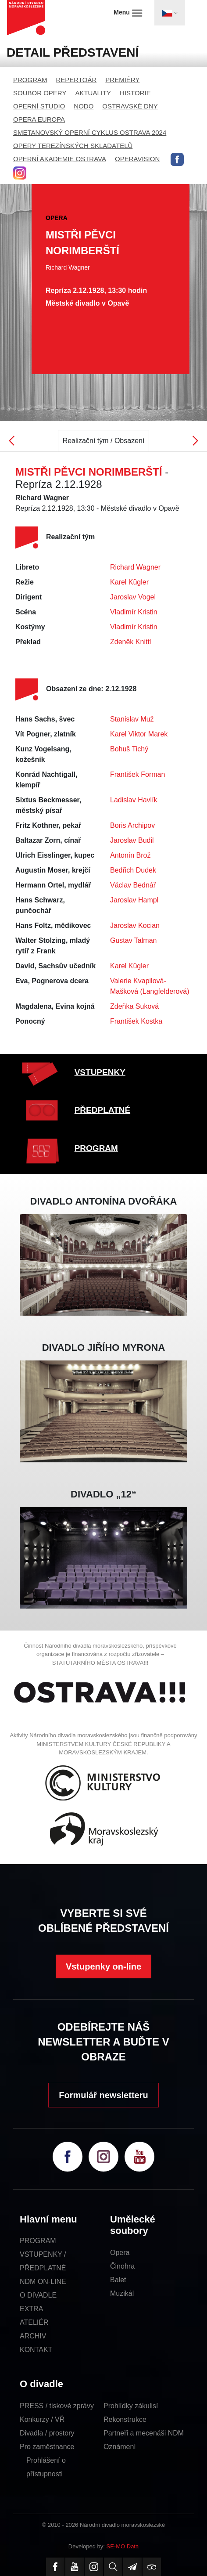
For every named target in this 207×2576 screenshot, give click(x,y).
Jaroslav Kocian (135, 925)
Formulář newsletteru (103, 2095)
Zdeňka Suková (134, 1006)
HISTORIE (135, 93)
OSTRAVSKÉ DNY (129, 106)
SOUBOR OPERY (39, 93)
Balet (118, 2280)
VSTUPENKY (100, 1072)
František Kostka (136, 1021)
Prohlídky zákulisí (131, 2406)
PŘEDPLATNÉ (102, 1110)
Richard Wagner (135, 567)
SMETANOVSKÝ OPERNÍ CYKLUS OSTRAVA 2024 (89, 132)
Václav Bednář (133, 885)
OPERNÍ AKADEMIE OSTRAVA (59, 158)
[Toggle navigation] (169, 12)
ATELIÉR (34, 2322)
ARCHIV (33, 2336)
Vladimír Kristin (133, 612)
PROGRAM (30, 79)
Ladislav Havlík (133, 800)
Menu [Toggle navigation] (128, 13)
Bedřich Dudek (133, 870)
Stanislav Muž (132, 719)
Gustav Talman (133, 940)
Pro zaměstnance (47, 2446)
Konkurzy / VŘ (42, 2419)
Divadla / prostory (47, 2433)
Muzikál (122, 2293)
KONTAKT (36, 2349)
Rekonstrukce (125, 2419)
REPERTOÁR (76, 79)
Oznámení (120, 2446)
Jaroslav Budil (132, 840)
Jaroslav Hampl (134, 900)
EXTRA (31, 2309)
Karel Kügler (129, 582)
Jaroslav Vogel (133, 597)
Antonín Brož (130, 855)
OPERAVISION (137, 158)
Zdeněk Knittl (130, 642)
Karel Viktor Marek (139, 734)
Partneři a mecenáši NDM (144, 2433)
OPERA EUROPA (39, 119)
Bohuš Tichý (129, 749)
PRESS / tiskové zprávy (57, 2406)
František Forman (137, 774)
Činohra (122, 2266)
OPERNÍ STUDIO (39, 106)
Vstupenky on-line (103, 1966)
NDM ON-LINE (43, 2281)
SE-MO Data (123, 2546)
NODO (83, 106)
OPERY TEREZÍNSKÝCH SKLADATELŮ (72, 145)
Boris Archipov (132, 825)
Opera (119, 2252)
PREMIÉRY (122, 79)
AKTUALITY (93, 93)
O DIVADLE (38, 2295)
